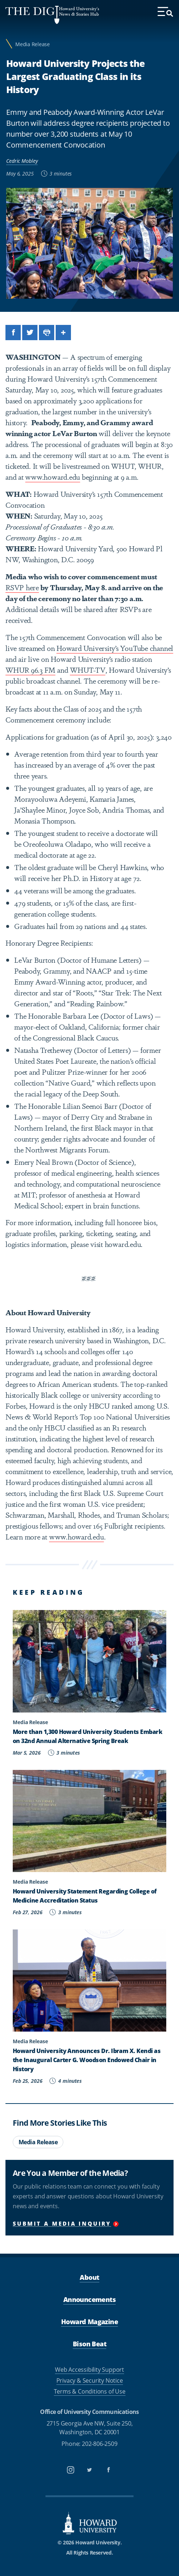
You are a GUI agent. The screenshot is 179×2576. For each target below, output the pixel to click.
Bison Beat (89, 2343)
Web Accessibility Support (89, 2370)
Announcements (89, 2299)
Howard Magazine (89, 2321)
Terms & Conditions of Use (90, 2391)
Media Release (32, 44)
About (89, 2277)
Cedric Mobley (21, 160)
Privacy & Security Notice (89, 2380)
